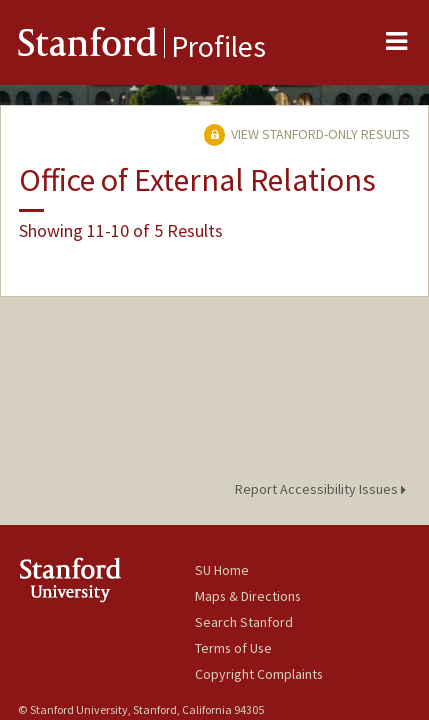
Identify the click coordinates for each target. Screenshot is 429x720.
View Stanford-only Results (307, 134)
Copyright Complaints (259, 674)
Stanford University (106, 579)
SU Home (222, 570)
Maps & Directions (248, 596)
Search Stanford (244, 622)
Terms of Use (233, 648)
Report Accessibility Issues (323, 489)
